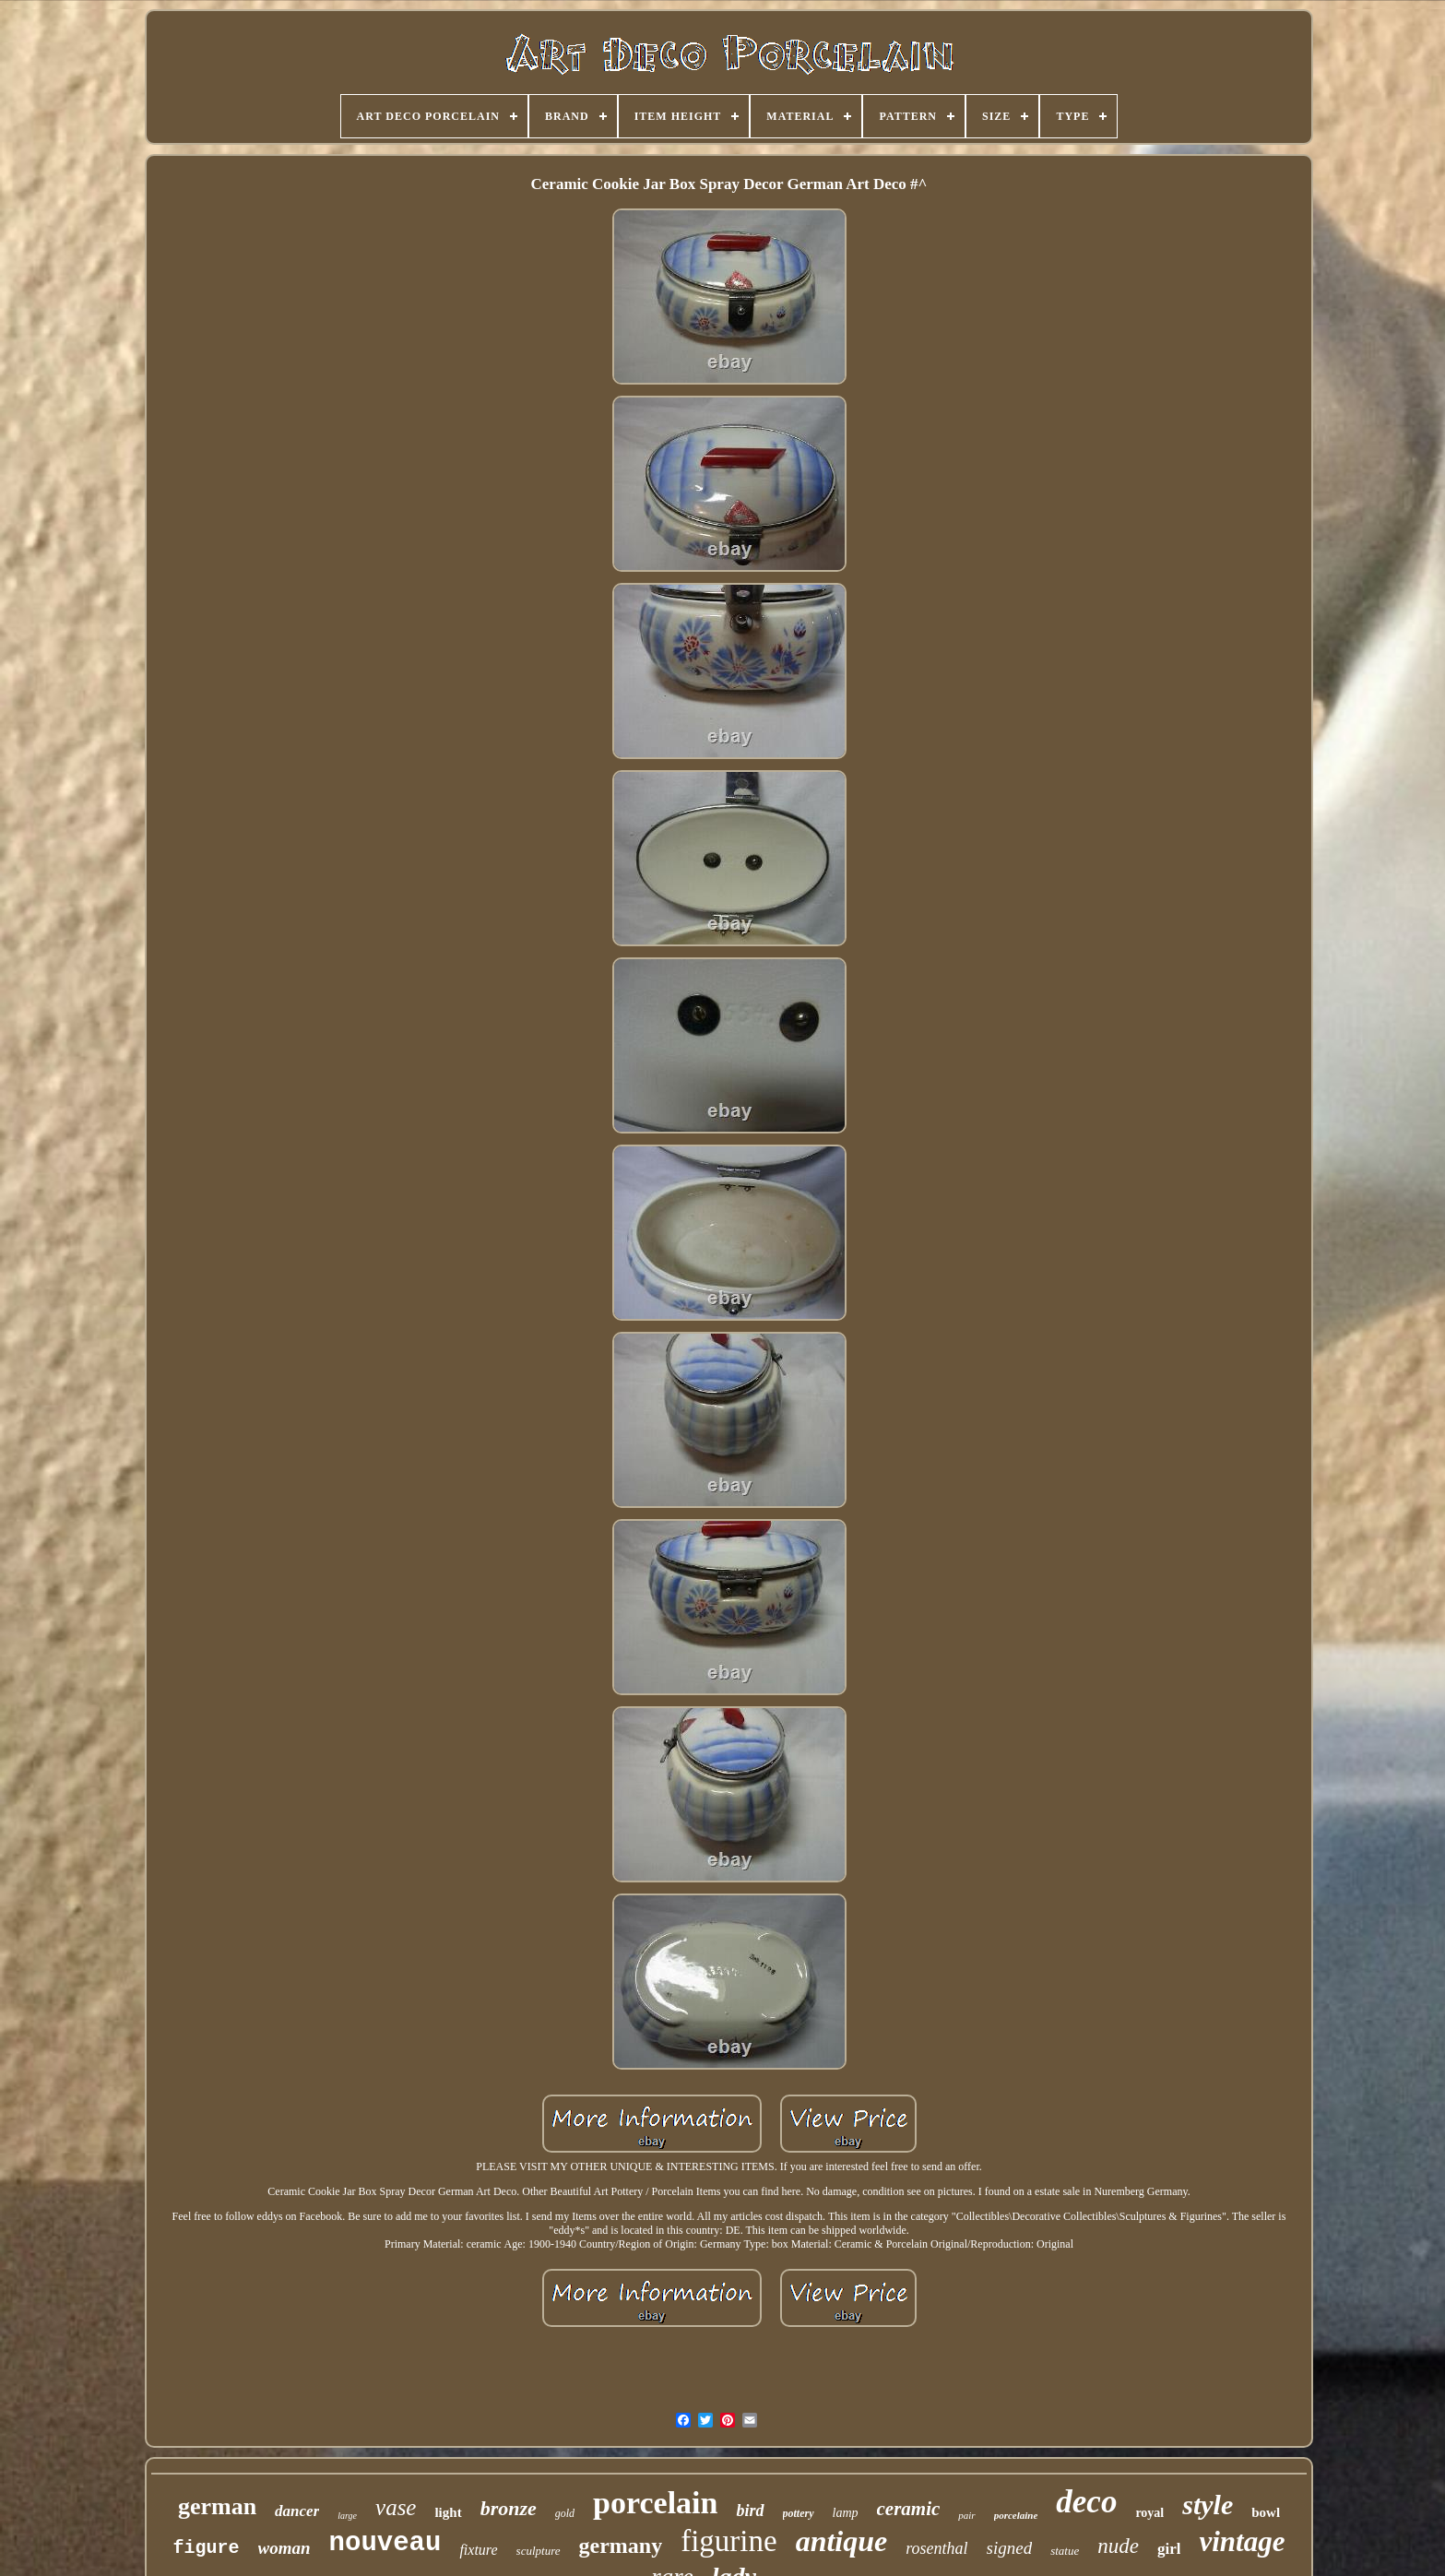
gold (564, 2513)
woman (284, 2548)
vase (395, 2507)
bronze (508, 2508)
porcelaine (1016, 2515)
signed (1010, 2548)
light (447, 2512)
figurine (728, 2541)
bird (750, 2510)
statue (1064, 2551)
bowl (1265, 2512)
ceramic (909, 2509)
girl (1169, 2549)
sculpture (538, 2551)
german (217, 2506)
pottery (798, 2513)
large (347, 2516)
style (1207, 2504)
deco (1086, 2502)
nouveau (385, 2543)
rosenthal (936, 2548)
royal (1149, 2513)
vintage (1242, 2541)
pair (966, 2515)
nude (1118, 2546)
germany (621, 2546)
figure (206, 2547)
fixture (478, 2550)
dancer (297, 2511)
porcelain (655, 2503)
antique (842, 2541)
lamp (846, 2513)
